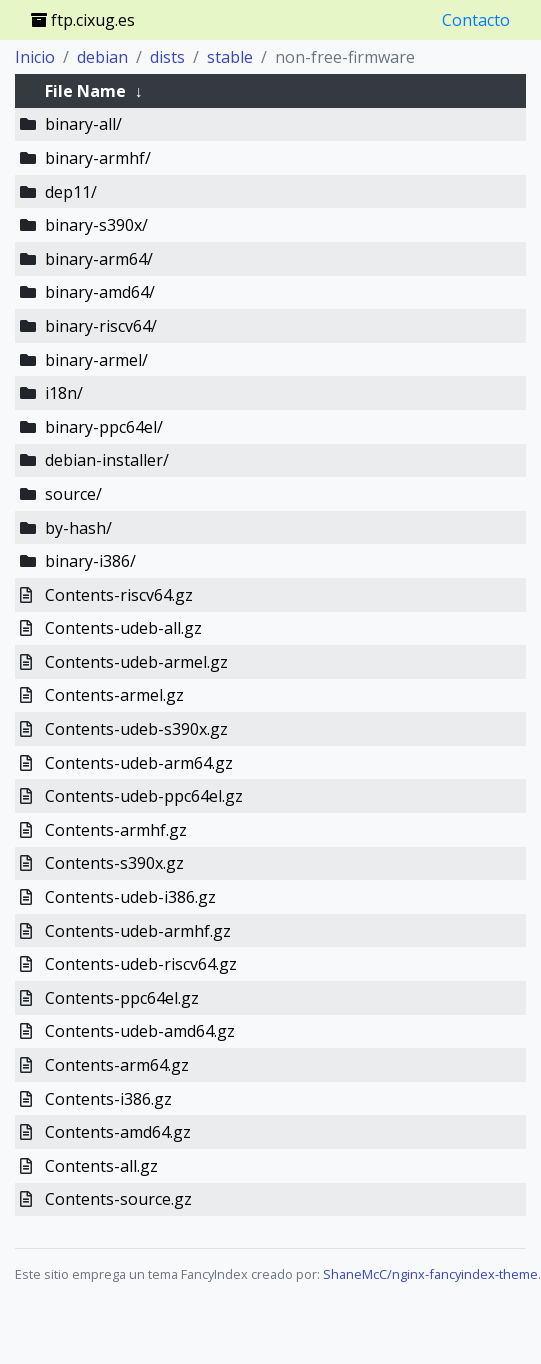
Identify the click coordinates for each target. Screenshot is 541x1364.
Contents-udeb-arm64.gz (139, 763)
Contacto (476, 20)
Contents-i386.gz (108, 1099)
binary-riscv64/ (101, 326)
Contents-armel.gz (114, 695)
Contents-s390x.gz (114, 863)
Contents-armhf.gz (116, 830)
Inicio (35, 57)
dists (167, 57)
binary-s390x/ (96, 225)
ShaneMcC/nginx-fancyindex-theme (430, 1274)
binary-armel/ (96, 360)
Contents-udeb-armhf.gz (138, 931)
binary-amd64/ (100, 292)
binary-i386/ (90, 561)
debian (102, 57)
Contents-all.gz (101, 1166)
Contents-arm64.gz (117, 1065)
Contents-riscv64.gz (119, 595)
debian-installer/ (107, 460)
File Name (85, 91)
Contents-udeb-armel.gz (136, 662)
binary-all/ (83, 124)
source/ (73, 494)
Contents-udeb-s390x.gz (136, 729)
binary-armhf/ (98, 158)
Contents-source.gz (118, 1199)
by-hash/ (78, 528)
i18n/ (64, 393)
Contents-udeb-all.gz (123, 628)
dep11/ (71, 192)
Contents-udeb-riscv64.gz (141, 964)
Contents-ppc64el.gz (122, 998)
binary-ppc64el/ (104, 427)
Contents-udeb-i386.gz (130, 897)
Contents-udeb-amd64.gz (140, 1031)
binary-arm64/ (99, 259)
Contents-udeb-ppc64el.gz (144, 796)
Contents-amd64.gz (118, 1132)
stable (230, 57)
